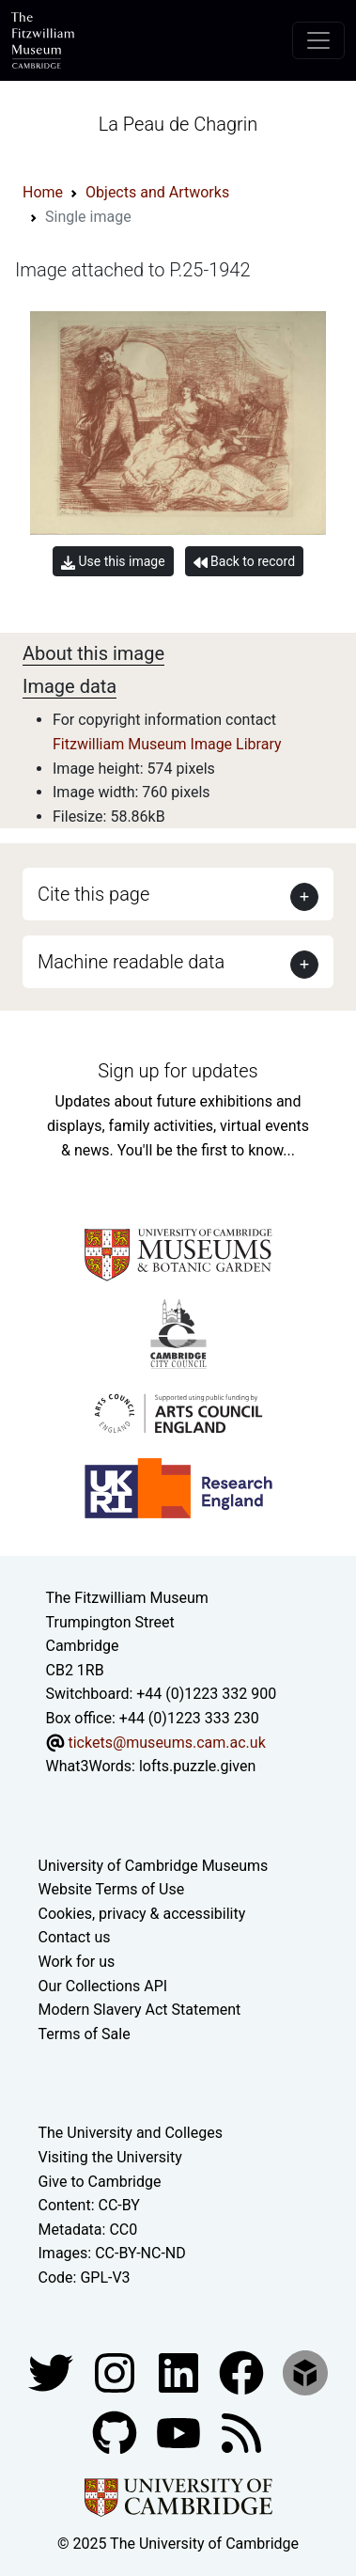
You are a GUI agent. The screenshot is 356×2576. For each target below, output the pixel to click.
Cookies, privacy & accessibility (142, 1914)
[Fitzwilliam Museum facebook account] (180, 2371)
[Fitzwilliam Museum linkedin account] (243, 2371)
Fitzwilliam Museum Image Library (167, 744)
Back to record (244, 562)
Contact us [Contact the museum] (75, 1937)
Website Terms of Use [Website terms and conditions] (112, 1889)
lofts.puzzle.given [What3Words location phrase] (197, 1766)
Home (43, 192)
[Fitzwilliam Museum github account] (116, 2432)
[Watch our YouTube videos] (180, 2432)
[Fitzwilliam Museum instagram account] (116, 2371)
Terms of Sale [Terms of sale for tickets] (85, 2034)
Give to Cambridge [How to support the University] (100, 2182)
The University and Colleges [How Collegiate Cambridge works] (131, 2133)
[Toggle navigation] (318, 40)
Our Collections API (103, 1986)
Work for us (77, 1962)
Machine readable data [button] (131, 961)
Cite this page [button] (93, 894)
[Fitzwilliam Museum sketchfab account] (305, 2371)
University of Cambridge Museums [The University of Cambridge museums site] (154, 1866)
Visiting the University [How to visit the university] (110, 2157)
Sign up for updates (177, 1071)
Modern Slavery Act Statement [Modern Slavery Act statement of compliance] (140, 2009)
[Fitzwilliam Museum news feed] (241, 2432)
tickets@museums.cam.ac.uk (166, 1742)
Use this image (113, 562)
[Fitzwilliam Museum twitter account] (53, 2371)
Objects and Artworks (157, 192)
